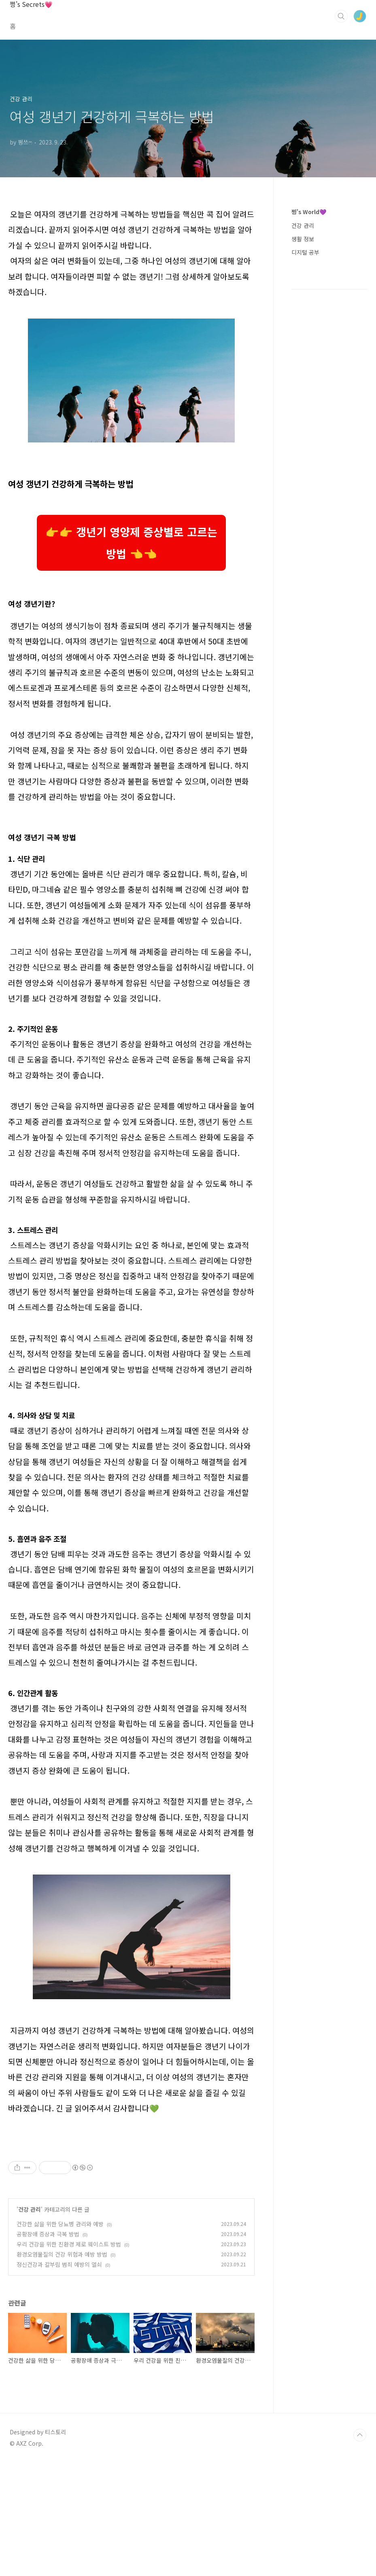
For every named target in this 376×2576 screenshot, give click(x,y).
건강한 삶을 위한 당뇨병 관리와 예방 (60, 2337)
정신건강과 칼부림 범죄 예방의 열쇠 (59, 2378)
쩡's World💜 (308, 212)
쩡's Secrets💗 (31, 4)
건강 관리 (29, 2323)
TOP (359, 2548)
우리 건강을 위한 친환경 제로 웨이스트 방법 (69, 2357)
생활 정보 (302, 239)
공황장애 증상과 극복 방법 (48, 2347)
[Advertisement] (131, 2196)
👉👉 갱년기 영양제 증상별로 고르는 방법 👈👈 (131, 542)
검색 (341, 16)
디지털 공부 (305, 252)
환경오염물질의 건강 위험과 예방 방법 (62, 2367)
